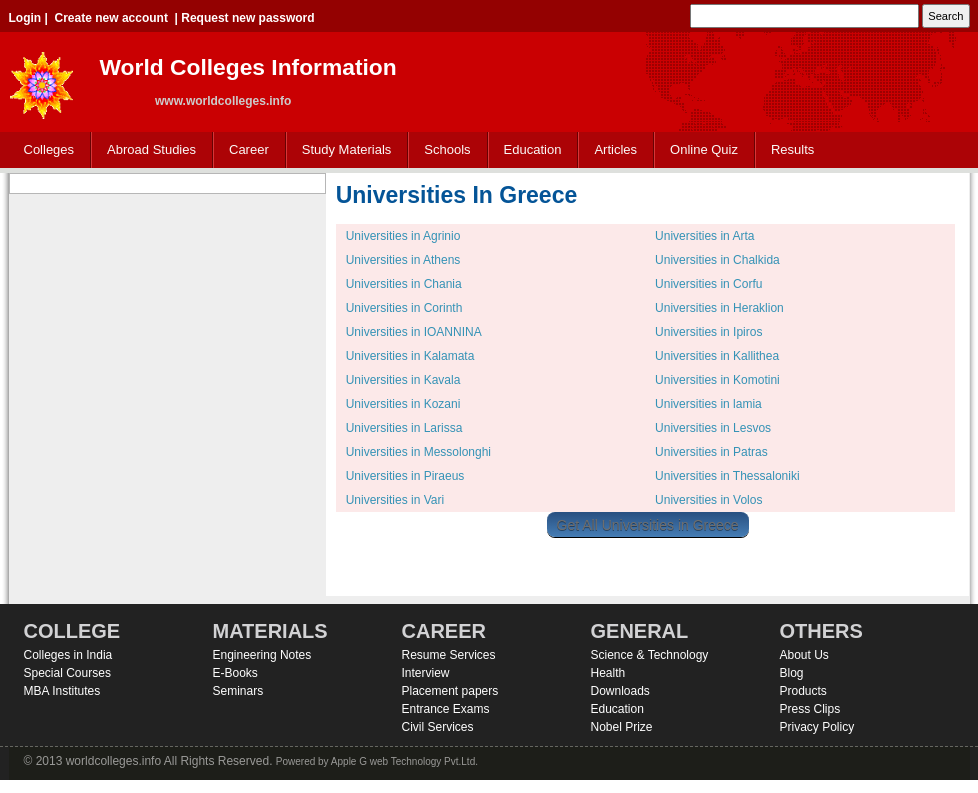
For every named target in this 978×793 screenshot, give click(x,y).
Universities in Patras (711, 452)
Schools (443, 150)
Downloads (620, 691)
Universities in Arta (704, 236)
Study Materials (342, 150)
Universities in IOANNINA (414, 332)
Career (244, 150)
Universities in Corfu (708, 284)
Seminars (238, 691)
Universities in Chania (404, 284)
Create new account (111, 18)
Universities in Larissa (404, 428)
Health (608, 673)
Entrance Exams (446, 709)
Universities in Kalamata (410, 356)
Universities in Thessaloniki (727, 476)
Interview (426, 673)
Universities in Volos (708, 500)
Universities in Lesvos (713, 428)
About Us (804, 655)
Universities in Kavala (403, 380)
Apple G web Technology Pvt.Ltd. (404, 761)
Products (803, 691)
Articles (615, 149)
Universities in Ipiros (708, 332)
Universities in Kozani (403, 404)
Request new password (247, 18)
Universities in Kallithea (717, 356)
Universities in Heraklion (719, 308)
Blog (792, 673)
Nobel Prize (622, 727)
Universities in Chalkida (717, 260)
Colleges (45, 150)
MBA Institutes (62, 691)
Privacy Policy (817, 727)
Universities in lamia (708, 404)
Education (528, 150)
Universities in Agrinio (403, 236)
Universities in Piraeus (405, 476)
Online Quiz (704, 149)
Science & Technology (650, 655)
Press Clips (810, 709)
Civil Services (438, 727)
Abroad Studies (147, 150)
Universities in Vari (395, 500)
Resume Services (449, 655)
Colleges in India (68, 655)
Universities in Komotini (717, 380)
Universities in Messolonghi (418, 452)
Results (792, 149)
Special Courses (67, 673)
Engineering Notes (262, 655)
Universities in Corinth (404, 308)
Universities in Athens (403, 260)
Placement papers (450, 691)
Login (25, 18)
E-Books (235, 673)
